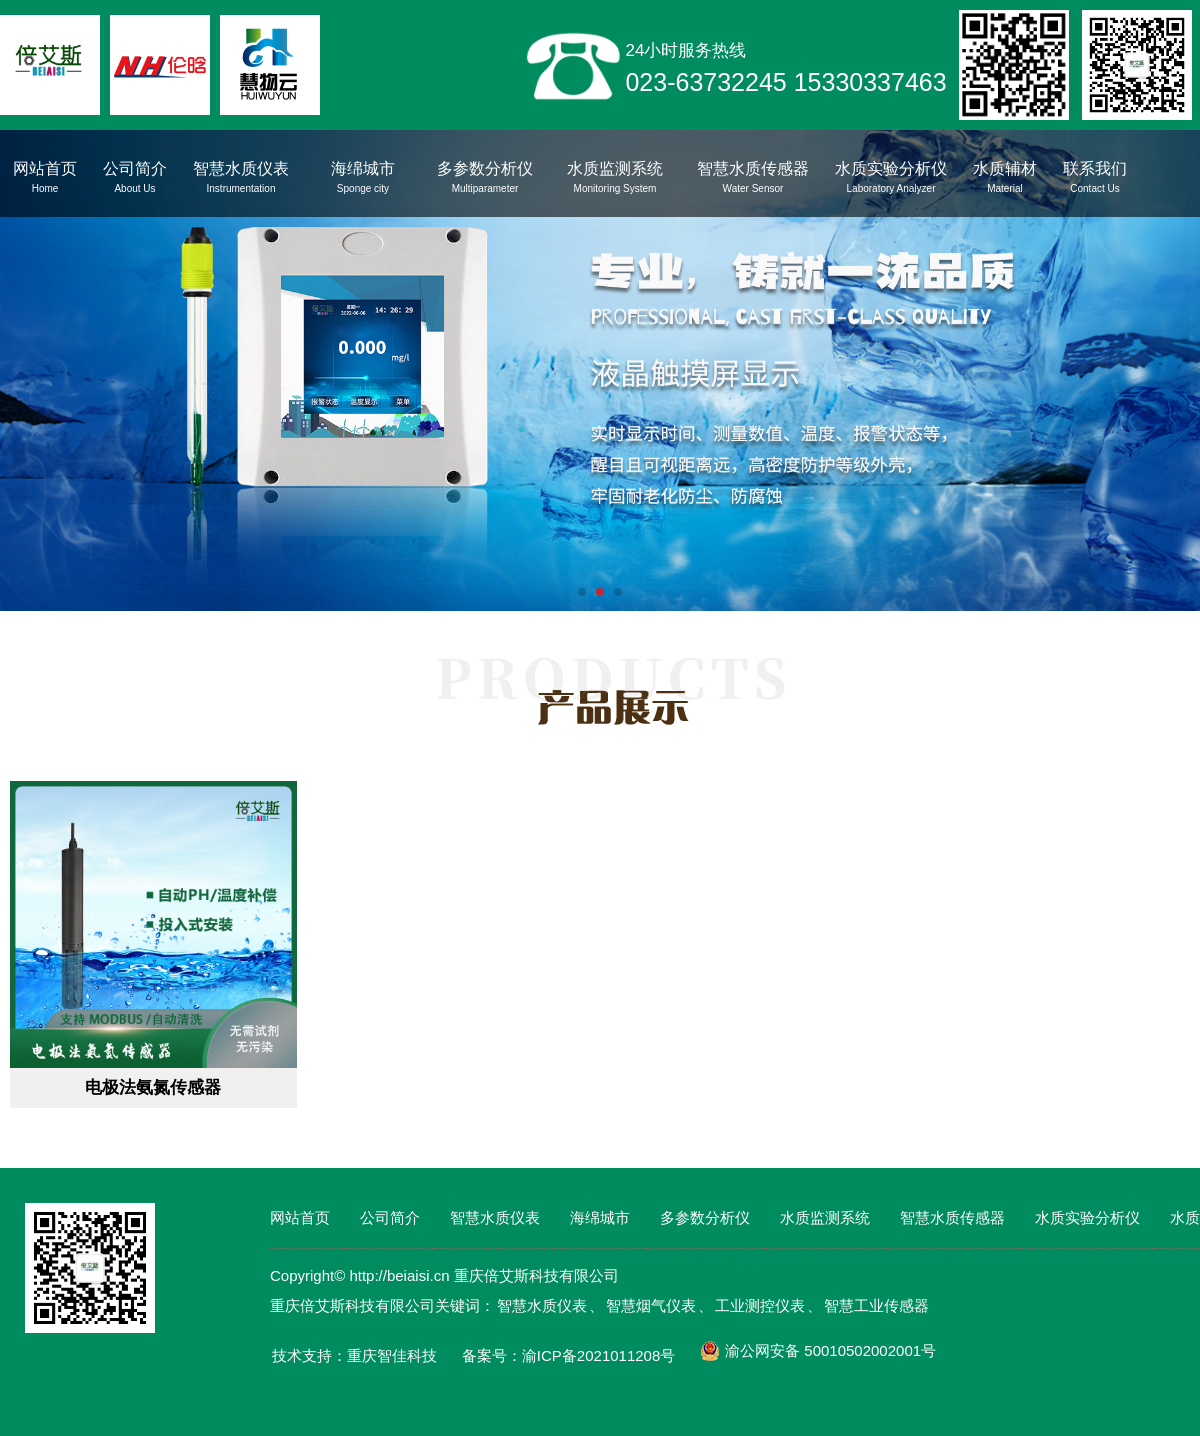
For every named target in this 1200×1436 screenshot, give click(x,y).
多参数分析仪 (705, 1217)
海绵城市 (600, 1217)
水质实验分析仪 (1087, 1217)
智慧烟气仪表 (651, 1305)
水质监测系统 (825, 1217)
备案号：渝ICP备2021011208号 (568, 1355)
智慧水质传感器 (952, 1217)
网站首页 (300, 1217)
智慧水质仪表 (495, 1217)
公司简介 (390, 1217)
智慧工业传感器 (876, 1305)
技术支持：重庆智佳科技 (354, 1355)
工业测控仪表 (760, 1305)
